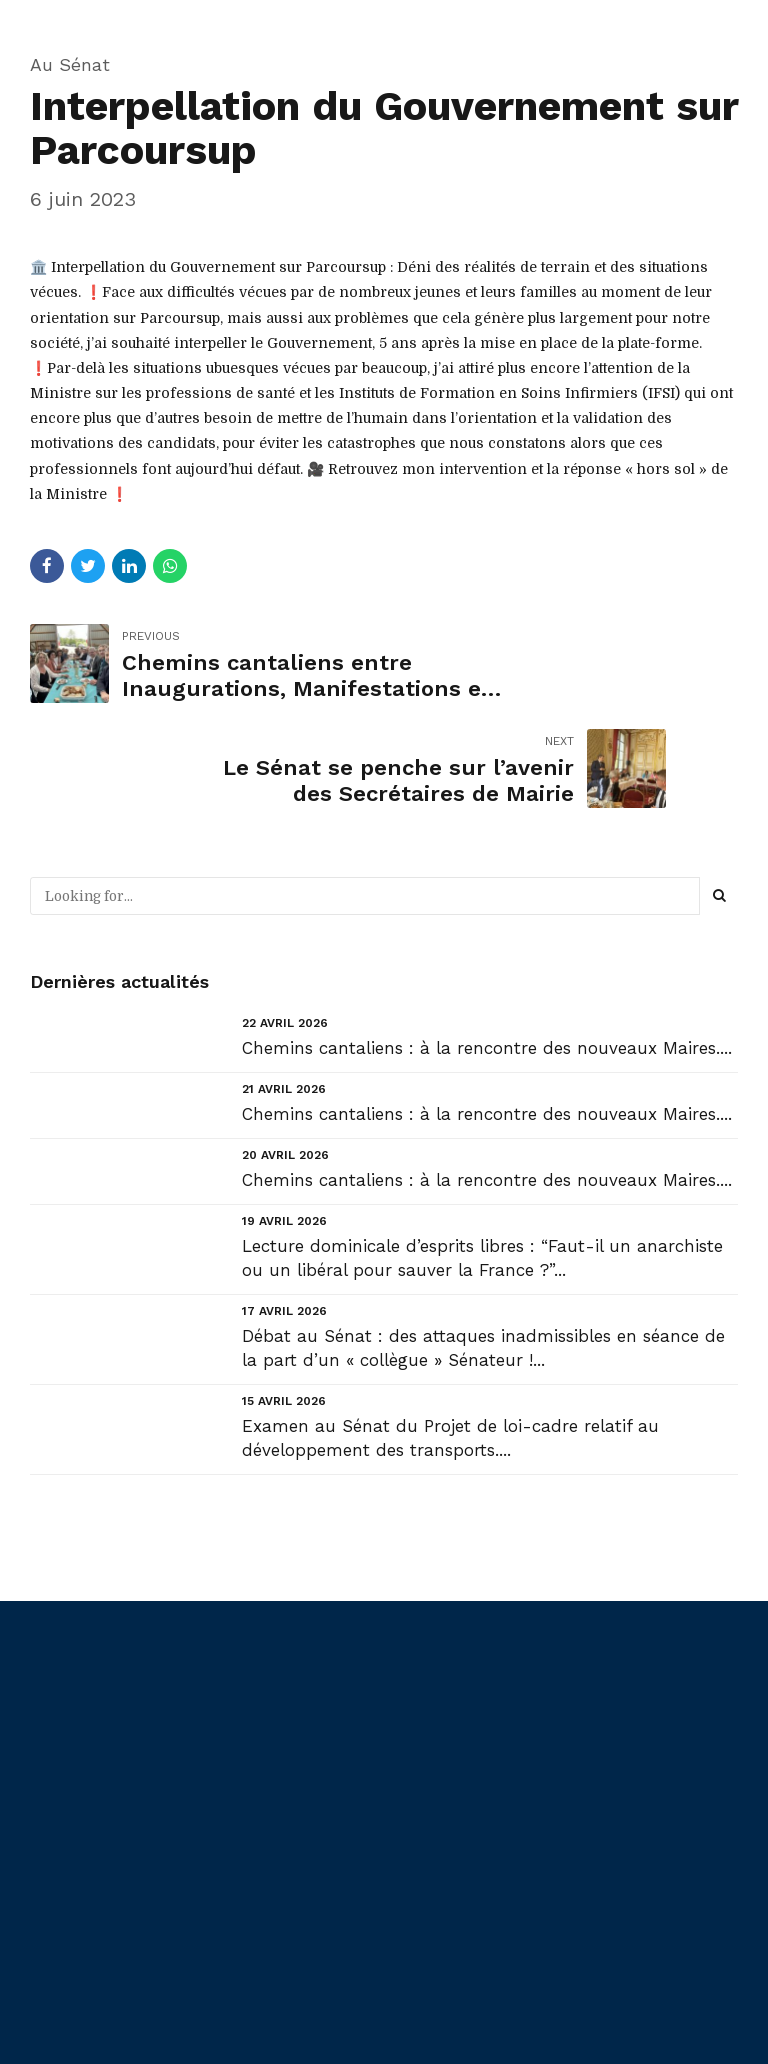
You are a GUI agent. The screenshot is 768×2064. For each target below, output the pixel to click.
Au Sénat (70, 64)
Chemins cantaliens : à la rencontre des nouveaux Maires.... (487, 942)
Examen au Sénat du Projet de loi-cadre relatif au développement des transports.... (450, 1333)
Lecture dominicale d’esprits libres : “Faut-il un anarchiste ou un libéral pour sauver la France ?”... (482, 1153)
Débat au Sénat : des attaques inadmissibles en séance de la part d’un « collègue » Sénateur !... (483, 1243)
